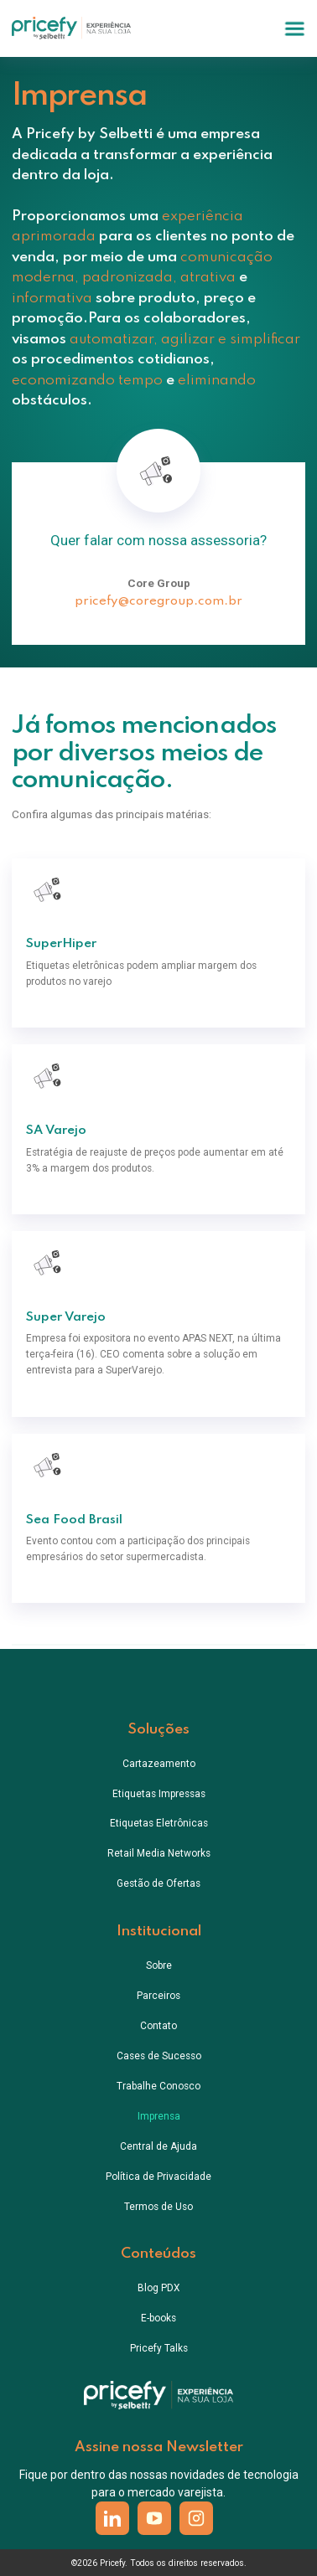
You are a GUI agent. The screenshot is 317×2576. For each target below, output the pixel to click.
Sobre (159, 1965)
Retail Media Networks (158, 1853)
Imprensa (159, 2116)
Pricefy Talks (159, 2348)
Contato (158, 2026)
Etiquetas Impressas (158, 1794)
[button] (295, 29)
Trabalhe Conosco (158, 2086)
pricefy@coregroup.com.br (158, 601)
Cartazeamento (158, 1764)
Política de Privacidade (158, 2176)
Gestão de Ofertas (158, 1883)
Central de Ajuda (158, 2146)
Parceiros (158, 1996)
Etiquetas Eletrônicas (159, 1823)
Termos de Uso (158, 2207)
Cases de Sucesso (159, 2056)
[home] (72, 28)
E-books (158, 2318)
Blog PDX (158, 2288)
